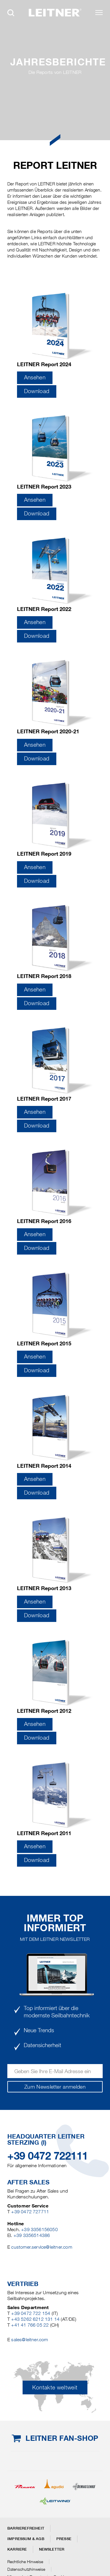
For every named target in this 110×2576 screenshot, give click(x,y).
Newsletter (52, 2549)
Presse (63, 2539)
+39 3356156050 (39, 2229)
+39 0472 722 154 (30, 2313)
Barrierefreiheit (25, 2528)
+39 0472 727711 (30, 2211)
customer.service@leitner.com (41, 2247)
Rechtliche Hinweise (25, 2561)
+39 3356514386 (31, 2235)
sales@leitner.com (29, 2339)
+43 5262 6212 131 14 (35, 2319)
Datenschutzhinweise (26, 2569)
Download (37, 391)
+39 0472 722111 (47, 2155)
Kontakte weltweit (54, 2387)
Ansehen (35, 377)
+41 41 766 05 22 (30, 2325)
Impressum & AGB (25, 2539)
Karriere (17, 2549)
